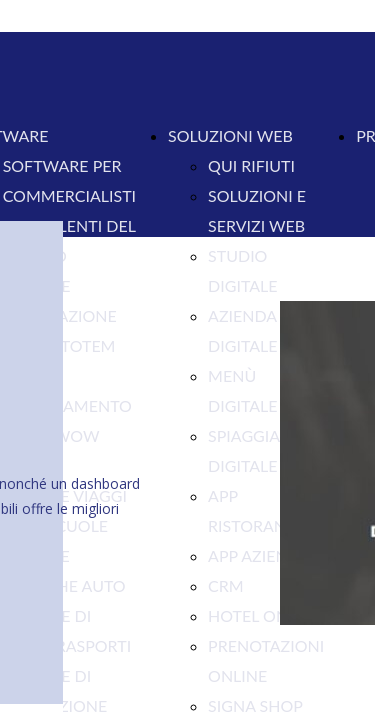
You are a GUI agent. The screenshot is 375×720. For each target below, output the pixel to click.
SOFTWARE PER (62, 165)
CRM (226, 585)
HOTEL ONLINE (265, 615)
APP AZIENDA (259, 555)
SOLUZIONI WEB (230, 135)
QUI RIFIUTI (251, 165)
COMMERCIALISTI (69, 195)
